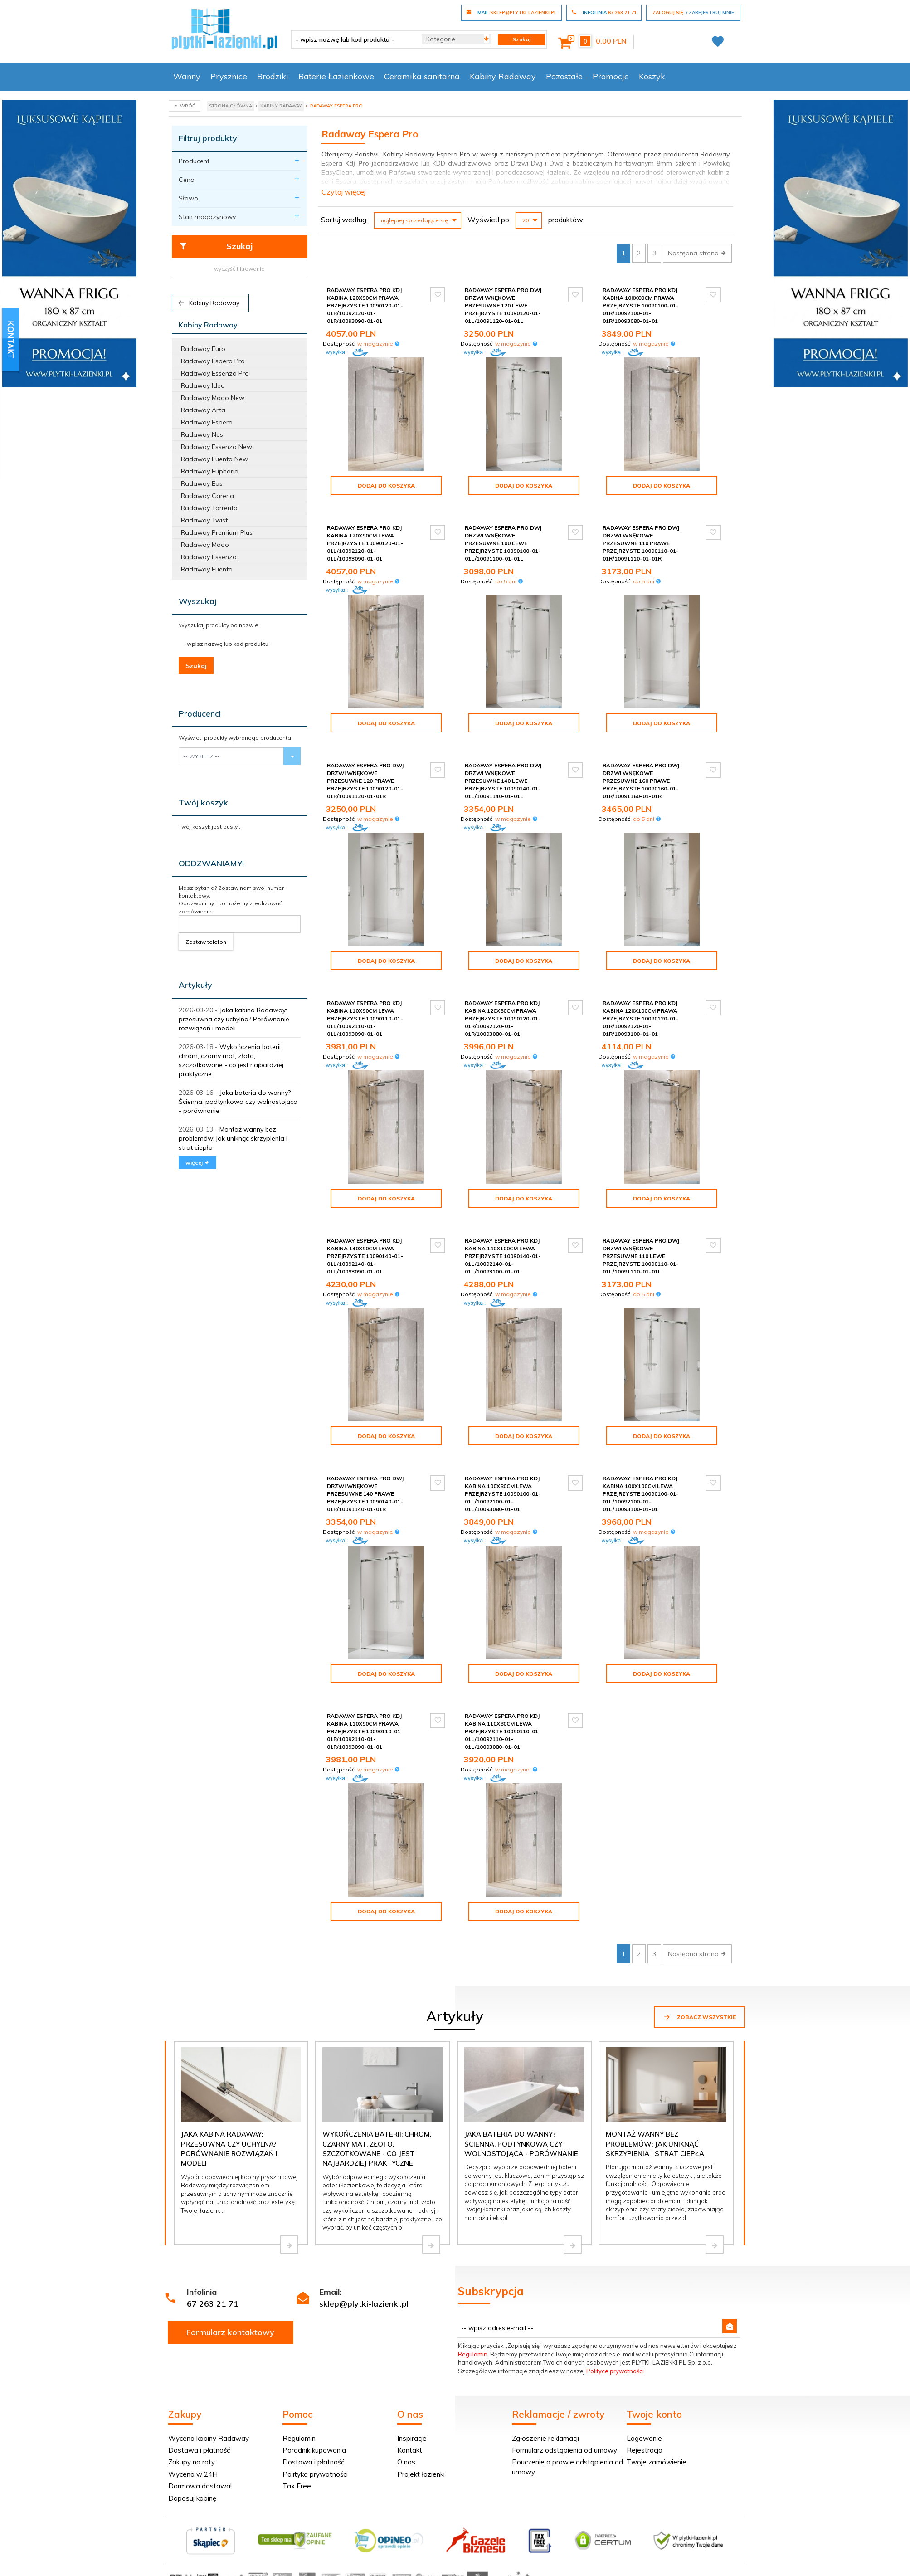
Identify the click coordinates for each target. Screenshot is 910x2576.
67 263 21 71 (212, 2303)
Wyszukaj (198, 601)
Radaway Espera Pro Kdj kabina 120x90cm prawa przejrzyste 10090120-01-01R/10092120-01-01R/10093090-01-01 (365, 306)
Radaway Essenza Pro (215, 373)
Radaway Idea (203, 385)
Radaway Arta (203, 410)
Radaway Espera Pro (213, 361)
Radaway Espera (207, 422)
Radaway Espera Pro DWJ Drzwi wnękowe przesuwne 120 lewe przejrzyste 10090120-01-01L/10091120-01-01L (503, 306)
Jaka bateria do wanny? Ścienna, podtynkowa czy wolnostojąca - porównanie (238, 1101)
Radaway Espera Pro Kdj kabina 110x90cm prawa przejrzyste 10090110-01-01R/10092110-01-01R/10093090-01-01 (365, 1731)
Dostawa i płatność (199, 2450)
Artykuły (195, 985)
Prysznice (228, 76)
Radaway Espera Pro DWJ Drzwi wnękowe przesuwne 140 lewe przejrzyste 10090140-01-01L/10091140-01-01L (503, 781)
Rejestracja (644, 2450)
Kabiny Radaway (503, 76)
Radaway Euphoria (209, 471)
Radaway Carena (207, 496)
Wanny (186, 76)
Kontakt (409, 2450)
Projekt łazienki (421, 2474)
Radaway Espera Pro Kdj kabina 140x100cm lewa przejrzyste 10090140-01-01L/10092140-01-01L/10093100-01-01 (503, 1256)
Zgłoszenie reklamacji (545, 2438)
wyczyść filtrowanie (239, 268)
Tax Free (296, 2486)
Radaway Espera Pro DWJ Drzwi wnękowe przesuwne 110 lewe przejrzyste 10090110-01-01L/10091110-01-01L (641, 1256)
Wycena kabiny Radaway (208, 2438)
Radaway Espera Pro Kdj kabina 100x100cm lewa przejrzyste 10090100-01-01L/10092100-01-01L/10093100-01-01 (641, 1494)
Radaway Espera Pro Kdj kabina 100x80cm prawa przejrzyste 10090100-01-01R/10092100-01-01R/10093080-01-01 (641, 306)
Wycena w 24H (193, 2474)
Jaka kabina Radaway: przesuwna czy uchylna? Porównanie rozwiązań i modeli (234, 1019)
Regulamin (472, 2354)
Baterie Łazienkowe (336, 76)
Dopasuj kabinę (192, 2498)
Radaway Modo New (212, 398)
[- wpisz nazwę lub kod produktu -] (353, 39)
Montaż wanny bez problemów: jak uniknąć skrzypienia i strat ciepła (233, 1138)
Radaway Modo (205, 545)
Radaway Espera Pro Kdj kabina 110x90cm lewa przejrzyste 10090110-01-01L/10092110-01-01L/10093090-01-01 (365, 1019)
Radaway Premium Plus (217, 532)
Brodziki (272, 76)
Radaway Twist (204, 520)
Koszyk (652, 76)
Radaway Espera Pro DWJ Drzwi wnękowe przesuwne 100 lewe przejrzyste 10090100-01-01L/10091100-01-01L (503, 543)
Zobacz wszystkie (699, 2017)
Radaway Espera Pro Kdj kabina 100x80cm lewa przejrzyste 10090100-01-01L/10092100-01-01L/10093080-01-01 (503, 1494)
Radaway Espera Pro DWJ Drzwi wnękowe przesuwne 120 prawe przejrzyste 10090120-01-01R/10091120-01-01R (365, 781)
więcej (197, 1162)
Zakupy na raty (191, 2462)
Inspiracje (412, 2438)
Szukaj (216, 246)
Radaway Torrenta (209, 508)
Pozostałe (564, 76)
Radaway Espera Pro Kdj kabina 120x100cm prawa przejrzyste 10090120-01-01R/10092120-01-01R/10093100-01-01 (641, 1019)
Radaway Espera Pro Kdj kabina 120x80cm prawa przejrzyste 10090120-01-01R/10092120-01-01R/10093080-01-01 (503, 1019)
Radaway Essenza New (216, 447)
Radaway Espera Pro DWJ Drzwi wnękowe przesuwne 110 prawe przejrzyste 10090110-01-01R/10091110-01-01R (641, 543)
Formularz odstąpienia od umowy (564, 2450)
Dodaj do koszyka (386, 485)
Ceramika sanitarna (422, 76)
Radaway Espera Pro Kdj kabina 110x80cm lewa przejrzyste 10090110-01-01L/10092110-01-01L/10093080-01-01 (503, 1731)
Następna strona (697, 253)
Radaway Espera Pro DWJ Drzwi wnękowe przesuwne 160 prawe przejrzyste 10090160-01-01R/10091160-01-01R (641, 781)
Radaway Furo (203, 349)
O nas (406, 2462)
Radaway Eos (202, 483)
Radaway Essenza (209, 557)
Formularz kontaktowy (230, 2332)
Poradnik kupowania (314, 2450)
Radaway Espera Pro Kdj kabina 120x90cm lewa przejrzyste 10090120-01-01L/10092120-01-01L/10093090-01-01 (365, 543)
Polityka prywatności (315, 2474)
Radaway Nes (202, 434)
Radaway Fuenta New (214, 459)
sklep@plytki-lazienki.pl (364, 2303)
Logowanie (644, 2438)
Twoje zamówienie (656, 2462)
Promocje (611, 76)
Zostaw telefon (205, 941)
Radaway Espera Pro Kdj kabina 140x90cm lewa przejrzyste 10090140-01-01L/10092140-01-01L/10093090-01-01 (365, 1256)
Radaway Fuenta (207, 569)
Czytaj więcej (343, 191)
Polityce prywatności (615, 2371)
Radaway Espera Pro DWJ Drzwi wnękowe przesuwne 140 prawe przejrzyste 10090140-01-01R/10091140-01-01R (365, 1494)
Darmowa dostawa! (200, 2486)
